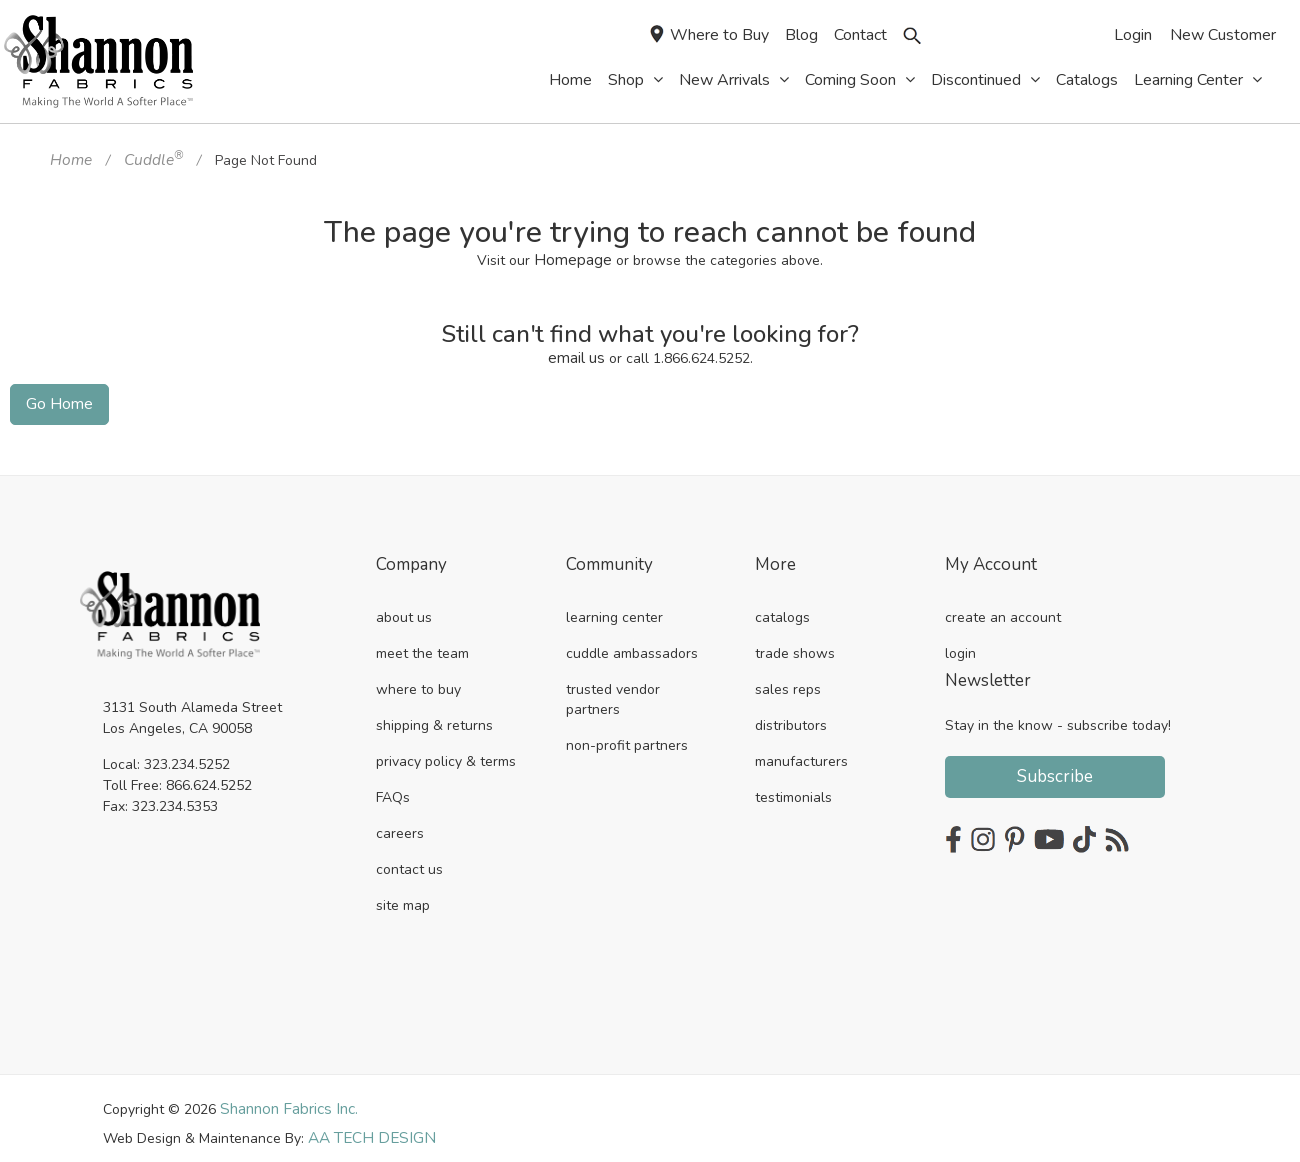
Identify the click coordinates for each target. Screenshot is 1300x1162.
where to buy (418, 680)
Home (69, 158)
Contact (860, 35)
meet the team (422, 644)
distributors (791, 716)
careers (400, 824)
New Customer (1223, 35)
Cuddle (146, 158)
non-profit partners (627, 736)
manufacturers (801, 752)
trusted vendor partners (613, 690)
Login (1133, 35)
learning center (614, 608)
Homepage (573, 256)
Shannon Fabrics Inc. (285, 1099)
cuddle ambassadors (632, 644)
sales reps (788, 680)
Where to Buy (709, 35)
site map (403, 896)
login (960, 644)
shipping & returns (434, 716)
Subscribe (1055, 767)
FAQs (393, 788)
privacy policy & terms (446, 752)
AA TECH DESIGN (365, 1127)
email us (576, 352)
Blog (801, 35)
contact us (409, 860)
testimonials (793, 788)
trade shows (795, 644)
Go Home (55, 396)
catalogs (782, 608)
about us (404, 608)
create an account (1003, 608)
